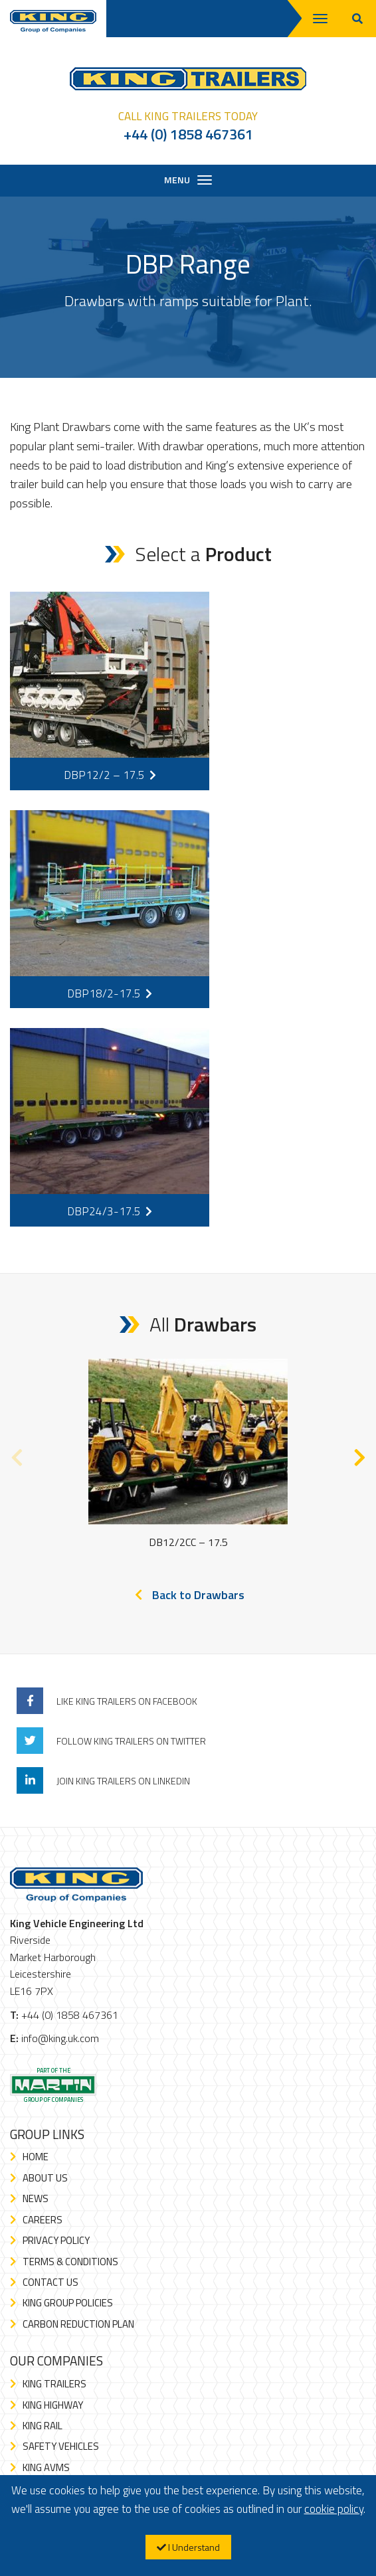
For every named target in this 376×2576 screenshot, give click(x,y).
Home (35, 2157)
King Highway (53, 2405)
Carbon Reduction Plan (78, 2324)
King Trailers (54, 2384)
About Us (45, 2178)
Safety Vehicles (61, 2446)
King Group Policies (68, 2303)
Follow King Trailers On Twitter (131, 1741)
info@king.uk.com (60, 2038)
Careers (42, 2220)
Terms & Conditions (70, 2262)
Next (359, 1454)
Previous (16, 1454)
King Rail (42, 2426)
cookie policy (333, 2509)
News (35, 2198)
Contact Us (50, 2282)
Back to (198, 1595)
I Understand (188, 2547)
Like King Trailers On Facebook (126, 1701)
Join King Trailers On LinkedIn (123, 1781)
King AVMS (46, 2467)
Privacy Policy (56, 2240)
